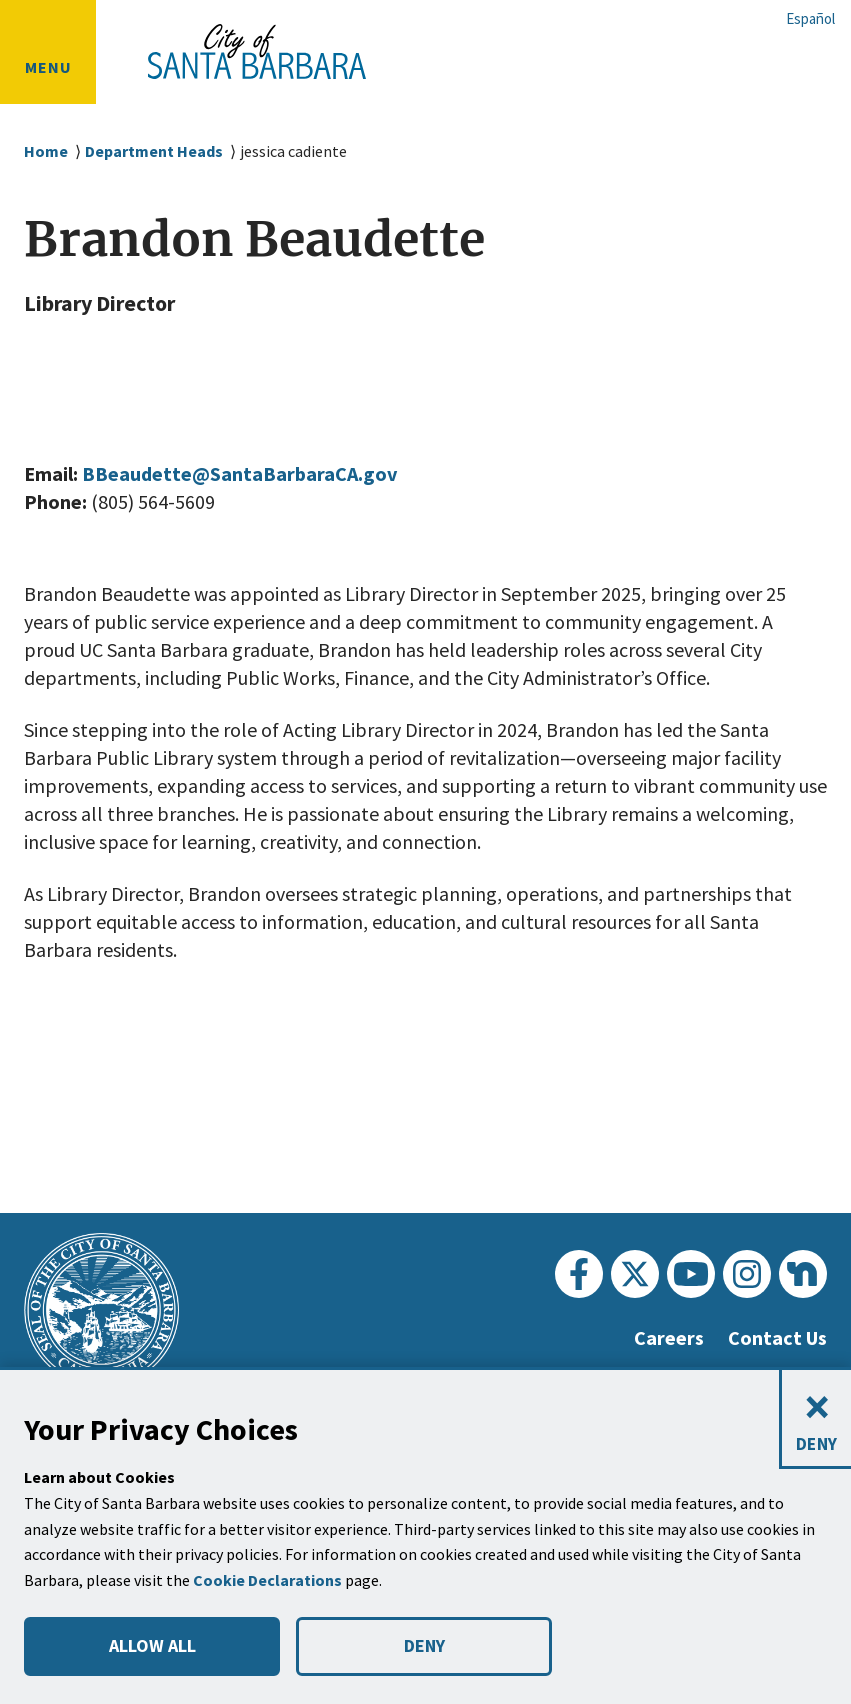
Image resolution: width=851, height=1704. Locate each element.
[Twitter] (635, 1274)
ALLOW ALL (151, 1646)
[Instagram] (747, 1274)
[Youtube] (691, 1274)
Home (46, 151)
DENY (424, 1646)
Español (810, 18)
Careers (660, 1338)
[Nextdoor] (803, 1274)
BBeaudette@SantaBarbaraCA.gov (255, 474)
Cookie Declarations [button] (270, 1580)
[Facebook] (579, 1274)
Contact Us (774, 1338)
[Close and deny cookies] (815, 1419)
